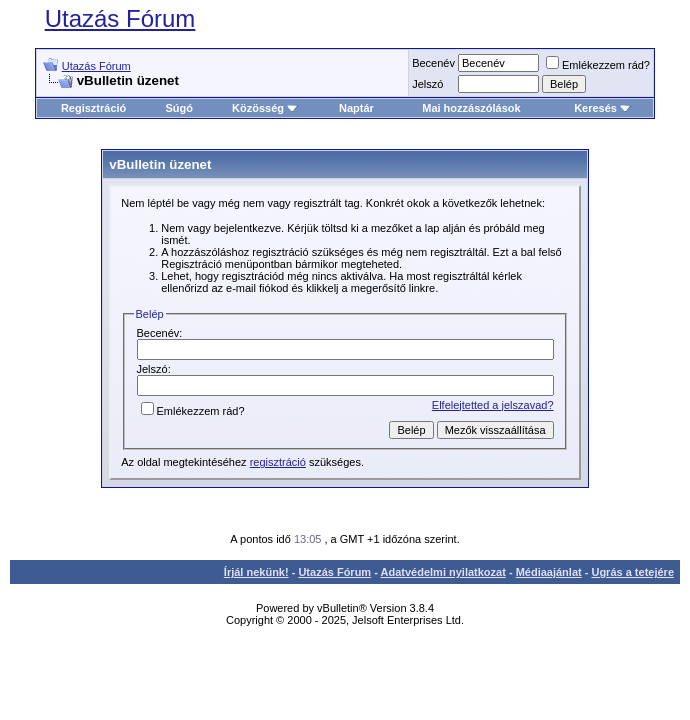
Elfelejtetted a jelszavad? (493, 405)
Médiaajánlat (549, 572)
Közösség (265, 108)
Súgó (179, 108)
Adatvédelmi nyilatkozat (443, 572)
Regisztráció (93, 108)
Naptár (356, 108)
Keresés (602, 108)
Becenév (433, 63)
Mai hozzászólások (471, 108)
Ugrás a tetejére (632, 572)
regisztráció (278, 462)
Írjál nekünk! (256, 572)
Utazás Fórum (120, 18)
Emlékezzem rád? (598, 65)
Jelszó (427, 84)
